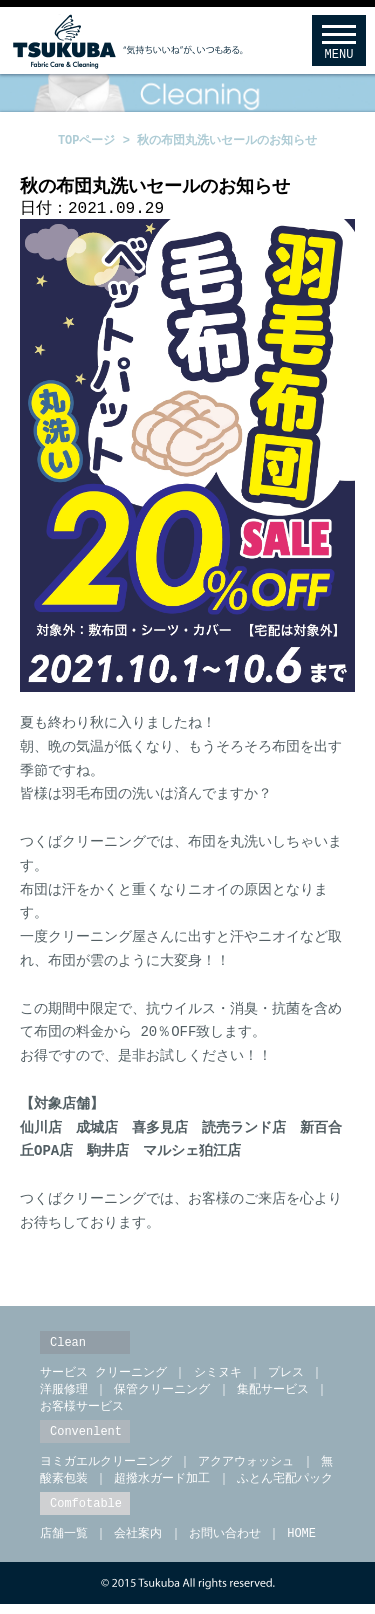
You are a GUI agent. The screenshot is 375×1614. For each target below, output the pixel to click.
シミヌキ (218, 1376)
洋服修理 (64, 1394)
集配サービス (273, 1394)
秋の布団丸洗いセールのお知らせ (227, 140)
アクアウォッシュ (246, 1468)
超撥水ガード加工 (162, 1486)
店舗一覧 (64, 1542)
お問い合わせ (225, 1542)
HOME (298, 1542)
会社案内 (138, 1542)
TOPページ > (97, 140)
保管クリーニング (162, 1394)
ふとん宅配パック (285, 1486)
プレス (286, 1376)
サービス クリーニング (103, 1376)
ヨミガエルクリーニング (106, 1468)
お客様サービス (82, 1412)
